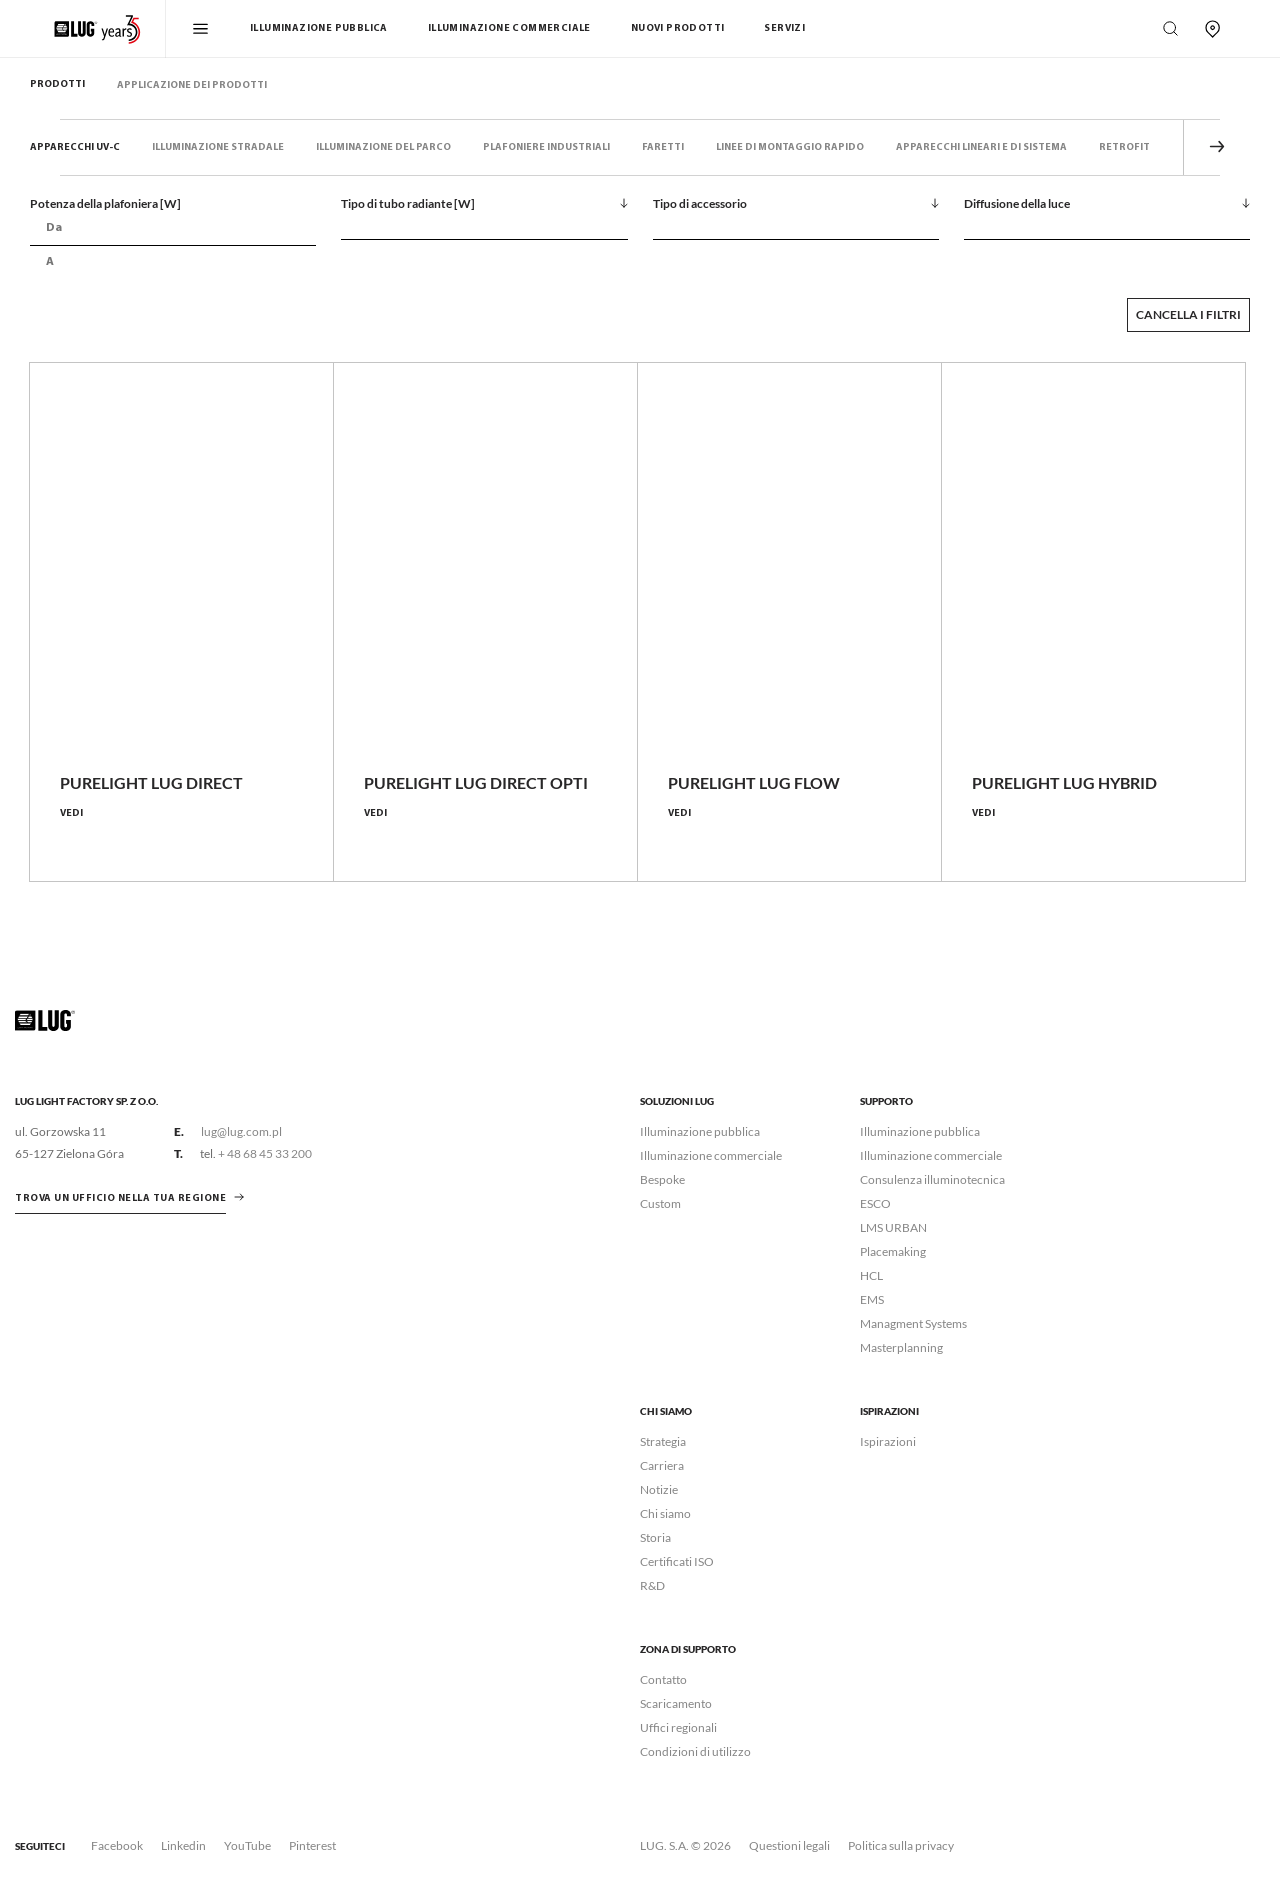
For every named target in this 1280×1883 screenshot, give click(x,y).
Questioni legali (789, 1845)
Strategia (663, 1441)
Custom (660, 1203)
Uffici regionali (678, 1727)
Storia (655, 1537)
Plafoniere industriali (546, 147)
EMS (872, 1299)
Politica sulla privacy (901, 1845)
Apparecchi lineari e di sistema (981, 147)
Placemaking (893, 1251)
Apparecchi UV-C (75, 147)
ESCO (875, 1203)
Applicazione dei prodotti (192, 85)
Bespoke (662, 1179)
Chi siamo (665, 1513)
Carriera (662, 1465)
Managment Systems (913, 1323)
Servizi (784, 28)
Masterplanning (901, 1347)
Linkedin (183, 1845)
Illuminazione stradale (218, 147)
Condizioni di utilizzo (695, 1751)
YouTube (247, 1845)
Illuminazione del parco (383, 147)
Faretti (663, 147)
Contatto (663, 1679)
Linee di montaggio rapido (790, 147)
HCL (871, 1275)
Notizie (659, 1489)
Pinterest (312, 1845)
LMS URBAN (893, 1227)
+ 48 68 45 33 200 (265, 1153)
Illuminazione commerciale (509, 28)
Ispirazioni (888, 1441)
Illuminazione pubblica (319, 28)
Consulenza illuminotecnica (932, 1179)
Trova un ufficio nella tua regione (120, 1198)
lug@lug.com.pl (241, 1131)
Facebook (117, 1845)
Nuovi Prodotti (678, 28)
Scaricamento (676, 1703)
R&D (652, 1585)
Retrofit (1124, 147)
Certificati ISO (677, 1561)
